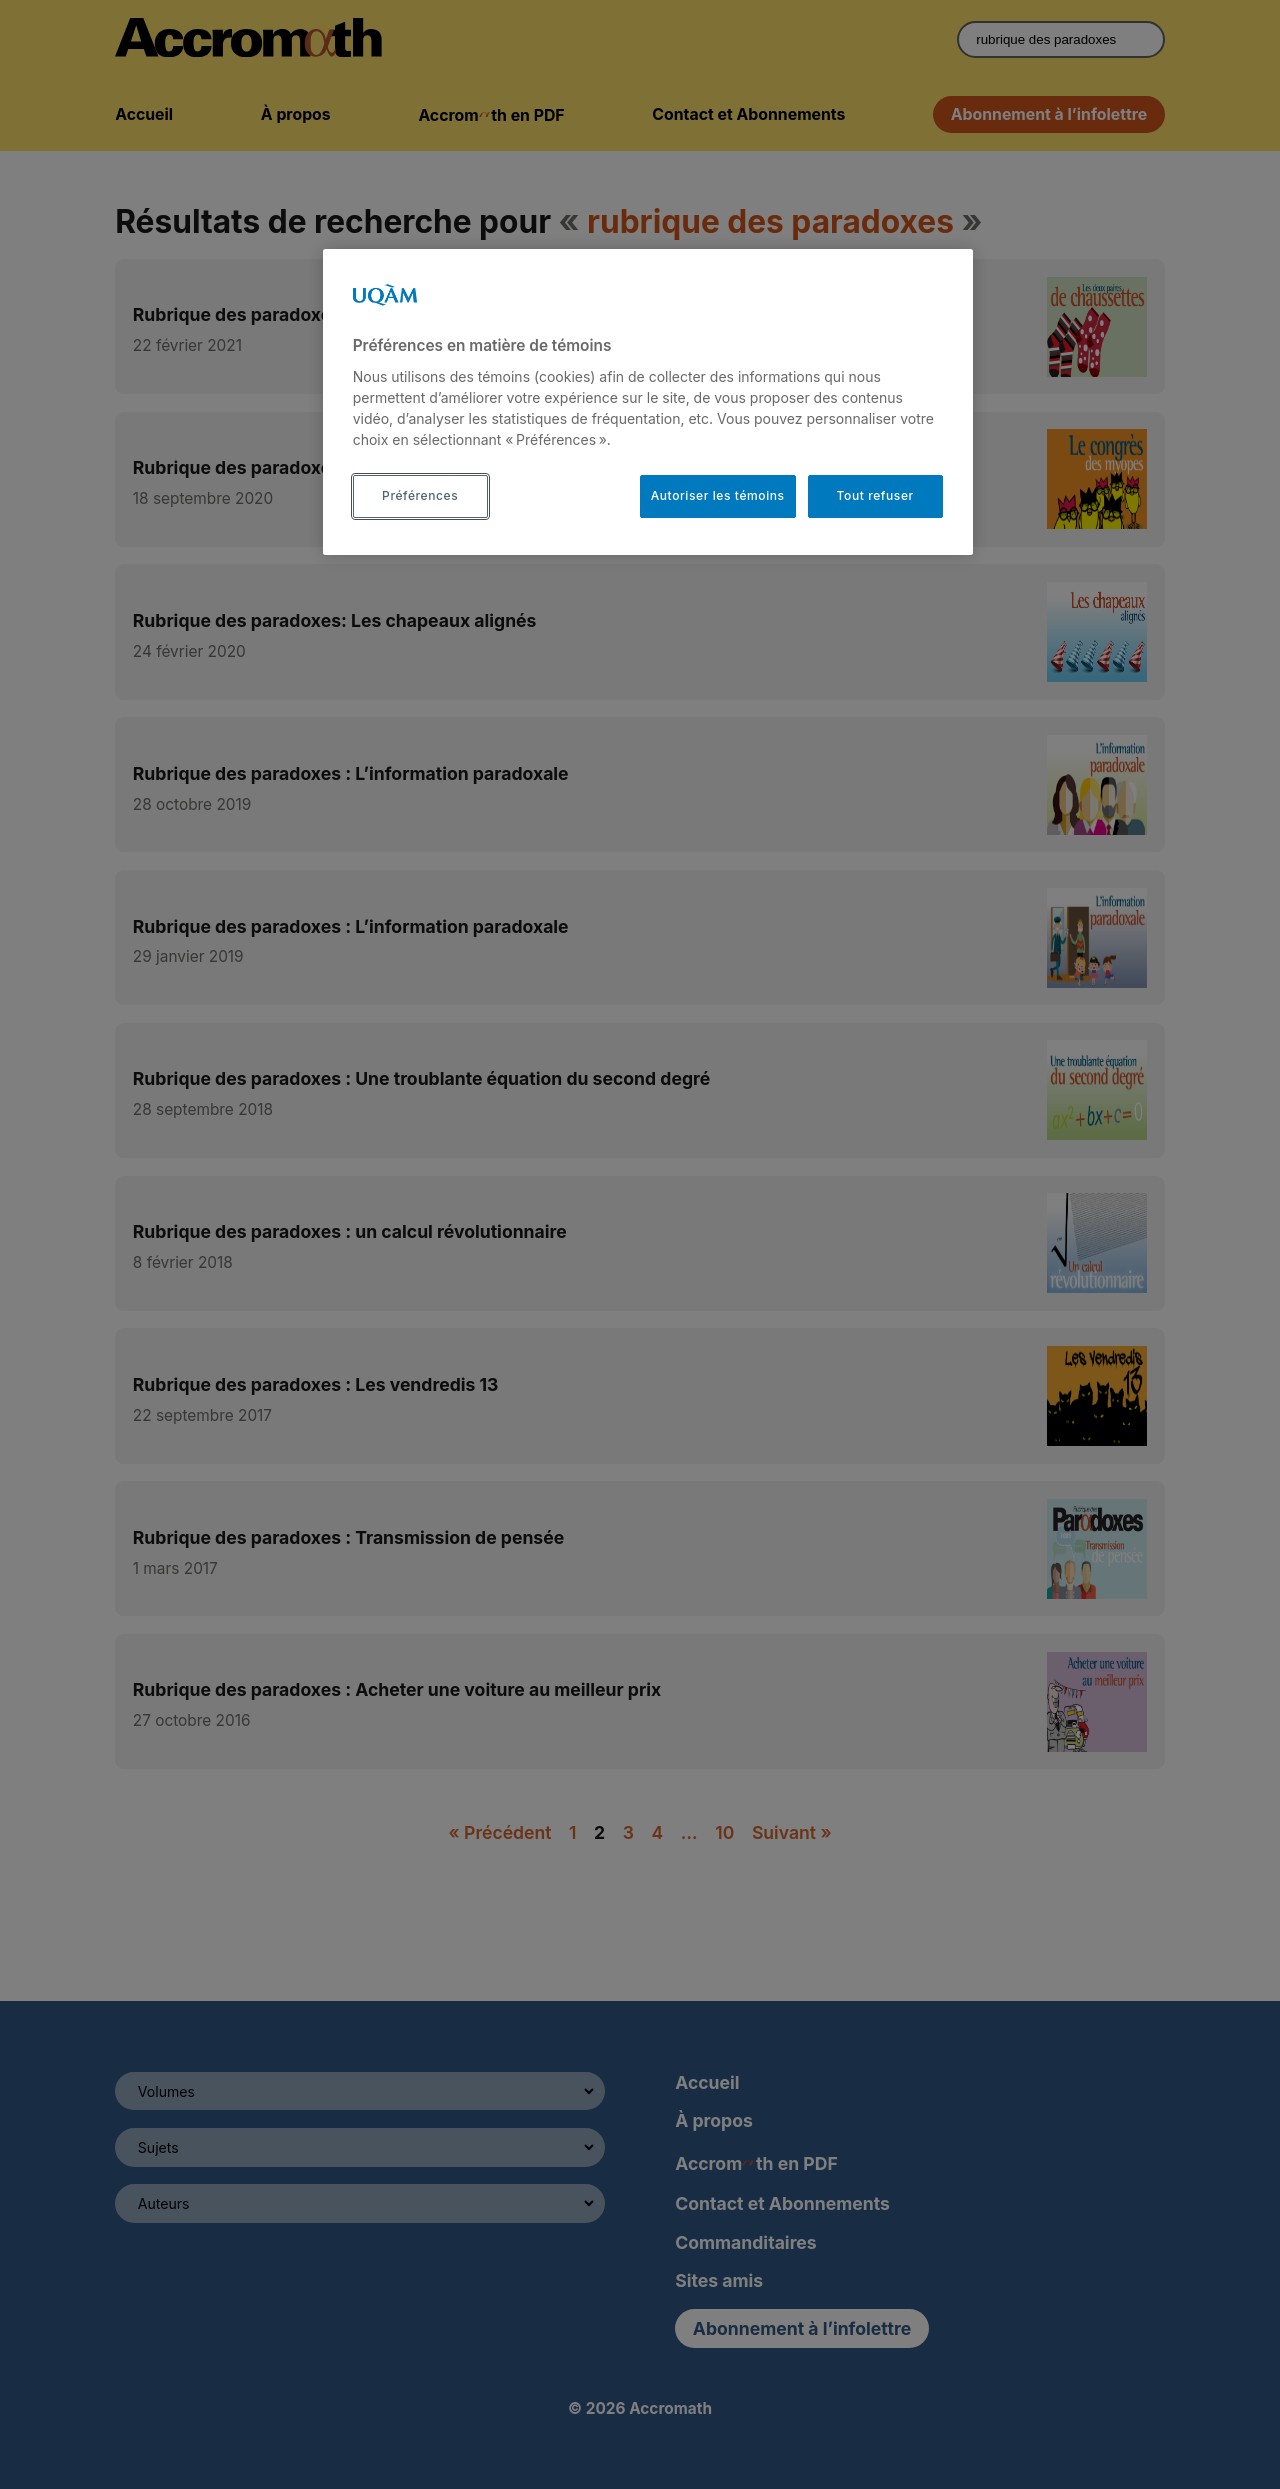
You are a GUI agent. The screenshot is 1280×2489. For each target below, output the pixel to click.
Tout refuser (875, 495)
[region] (648, 402)
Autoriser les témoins (718, 495)
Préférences (420, 495)
